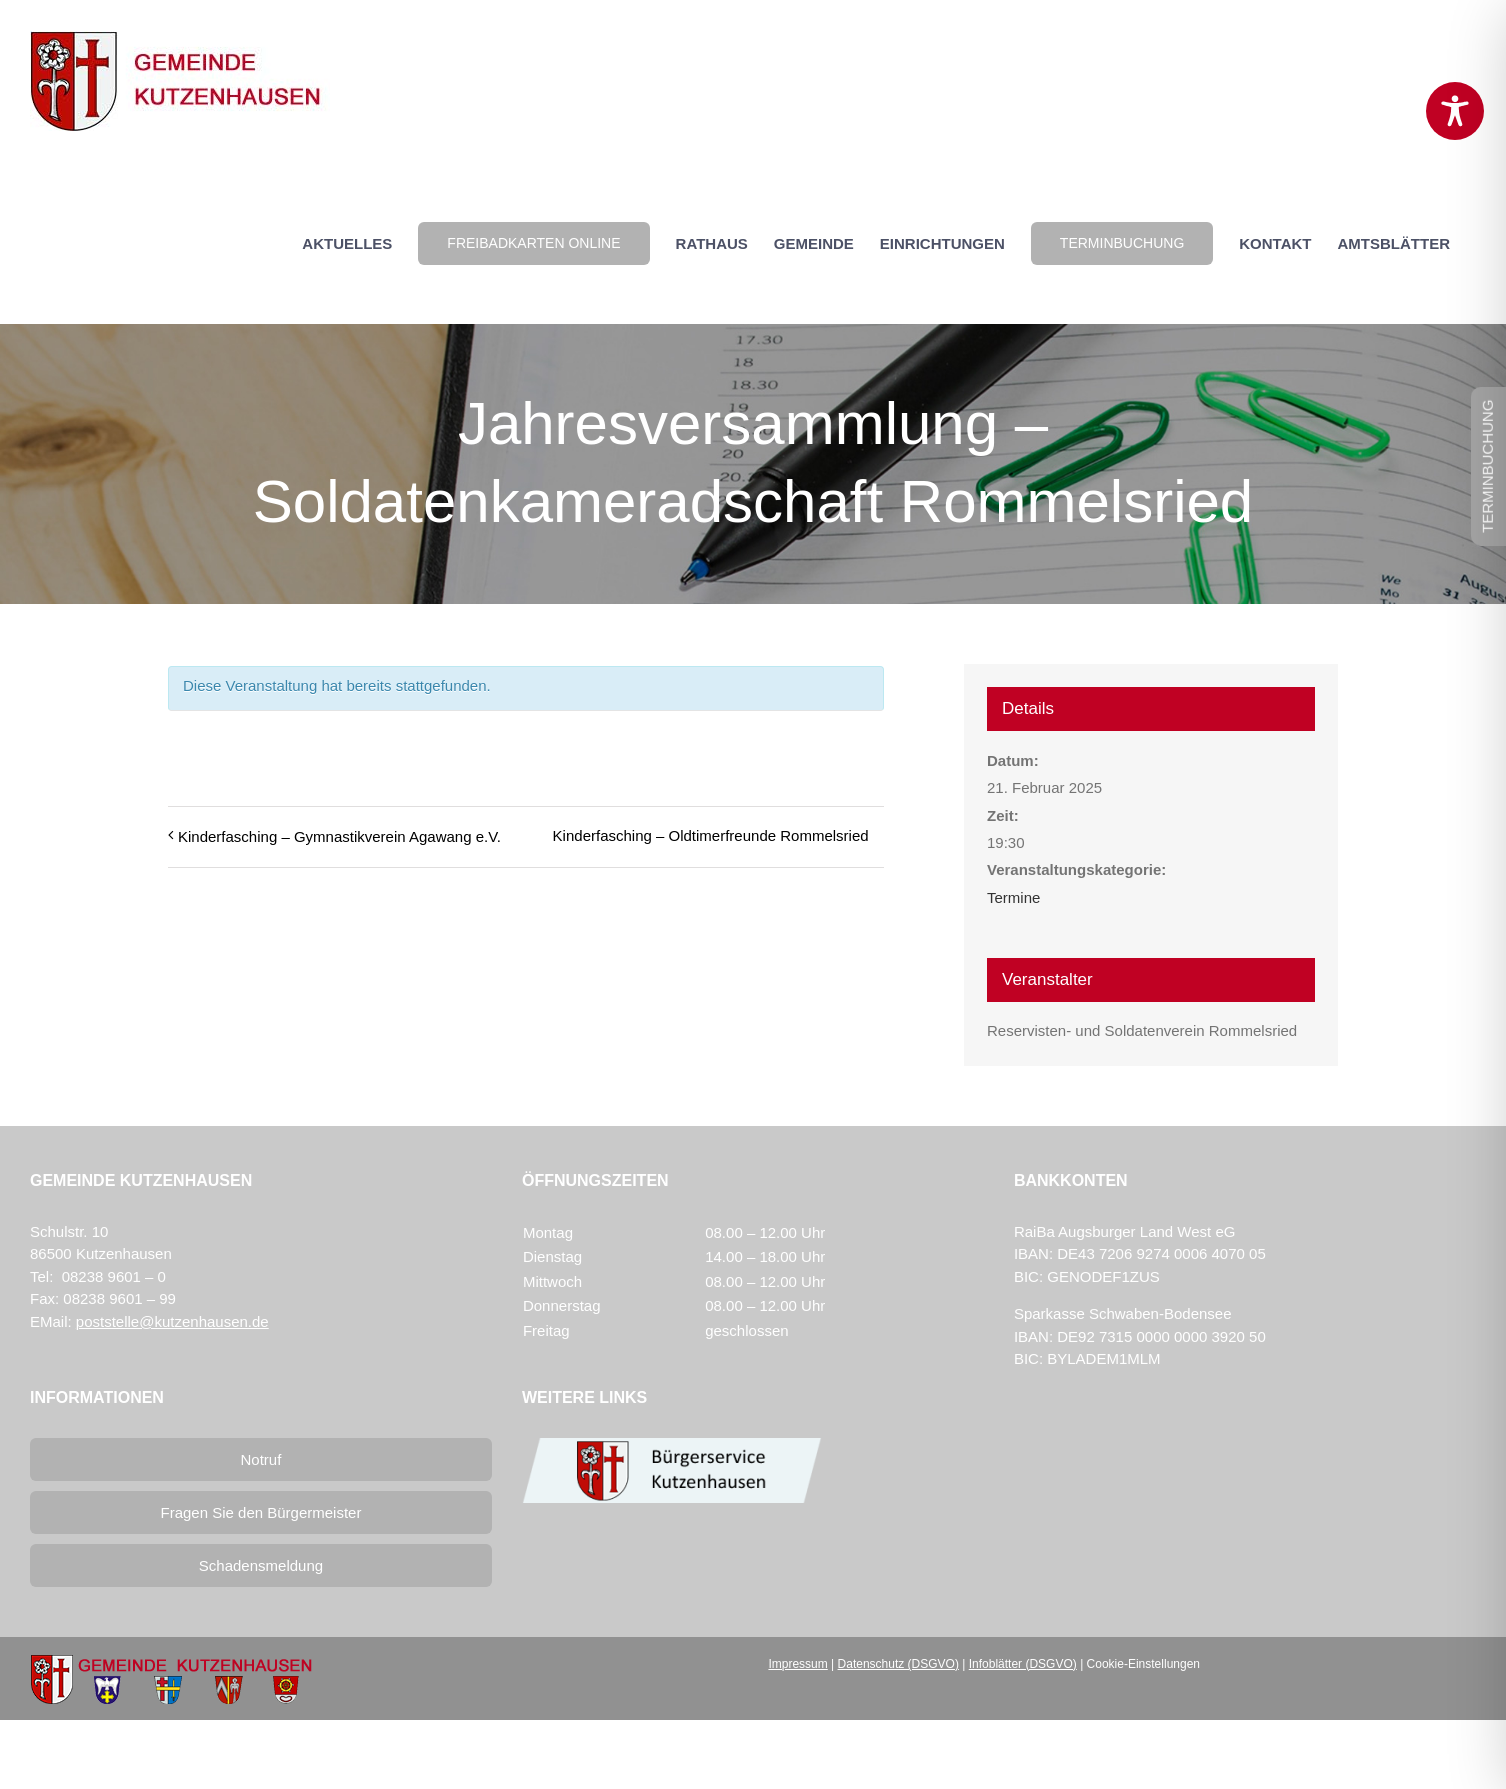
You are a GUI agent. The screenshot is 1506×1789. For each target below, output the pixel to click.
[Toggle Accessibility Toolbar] (1455, 111)
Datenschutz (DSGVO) (898, 1664)
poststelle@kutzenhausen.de (172, 1321)
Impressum (797, 1664)
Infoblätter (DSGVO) (1023, 1664)
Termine (1013, 897)
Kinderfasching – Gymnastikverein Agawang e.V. (339, 836)
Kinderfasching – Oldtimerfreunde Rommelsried (711, 835)
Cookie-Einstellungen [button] (1143, 1664)
